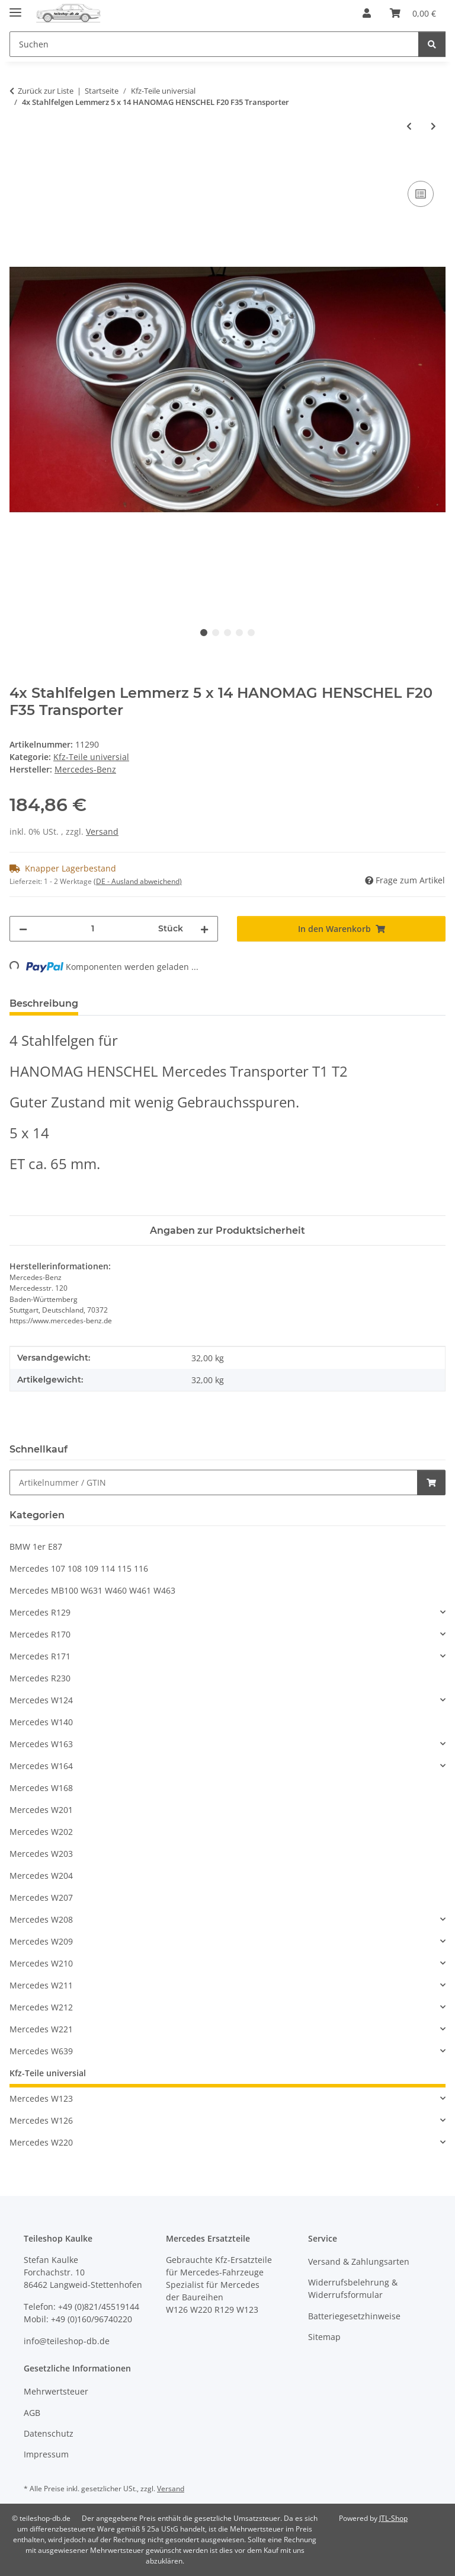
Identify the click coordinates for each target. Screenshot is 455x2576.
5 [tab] (251, 632)
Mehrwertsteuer (56, 2391)
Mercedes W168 (41, 1787)
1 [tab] (203, 632)
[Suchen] (432, 44)
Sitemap (324, 2336)
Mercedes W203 (41, 1853)
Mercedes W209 (41, 1941)
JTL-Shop (393, 2518)
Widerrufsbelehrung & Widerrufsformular (353, 2288)
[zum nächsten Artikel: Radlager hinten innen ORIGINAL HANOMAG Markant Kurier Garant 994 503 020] (433, 126)
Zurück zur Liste (45, 90)
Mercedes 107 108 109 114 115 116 (78, 1568)
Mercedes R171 (40, 1656)
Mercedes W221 (41, 2029)
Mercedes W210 (41, 1963)
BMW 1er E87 (35, 1546)
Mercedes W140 (41, 1722)
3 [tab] (227, 632)
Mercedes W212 (41, 2007)
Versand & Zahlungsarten (358, 2261)
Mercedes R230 (40, 1678)
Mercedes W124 (41, 1700)
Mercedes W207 (41, 1897)
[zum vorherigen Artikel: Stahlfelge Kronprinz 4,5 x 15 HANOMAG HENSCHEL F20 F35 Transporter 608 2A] (409, 126)
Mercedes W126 (41, 2120)
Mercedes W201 (41, 1809)
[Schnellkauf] (213, 1482)
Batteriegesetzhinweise (354, 2316)
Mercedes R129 (40, 1612)
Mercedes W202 (41, 1831)
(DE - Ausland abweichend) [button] (138, 881)
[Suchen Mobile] (214, 44)
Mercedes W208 (41, 1919)
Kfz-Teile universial (91, 756)
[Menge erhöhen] (204, 929)
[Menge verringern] (23, 929)
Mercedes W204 (41, 1875)
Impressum (46, 2454)
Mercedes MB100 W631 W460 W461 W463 (92, 1590)
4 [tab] (239, 632)
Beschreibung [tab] (43, 1003)
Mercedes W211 (41, 1985)
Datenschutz (48, 2433)
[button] (366, 13)
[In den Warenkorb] (18, 164)
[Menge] (93, 929)
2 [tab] (215, 632)
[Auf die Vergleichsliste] (421, 194)
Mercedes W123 (41, 2098)
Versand (102, 831)
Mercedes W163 (41, 1744)
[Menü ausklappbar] (15, 7)
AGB (32, 2412)
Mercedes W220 (41, 2142)
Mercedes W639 (41, 2051)
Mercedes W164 (41, 1765)
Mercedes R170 (40, 1634)
